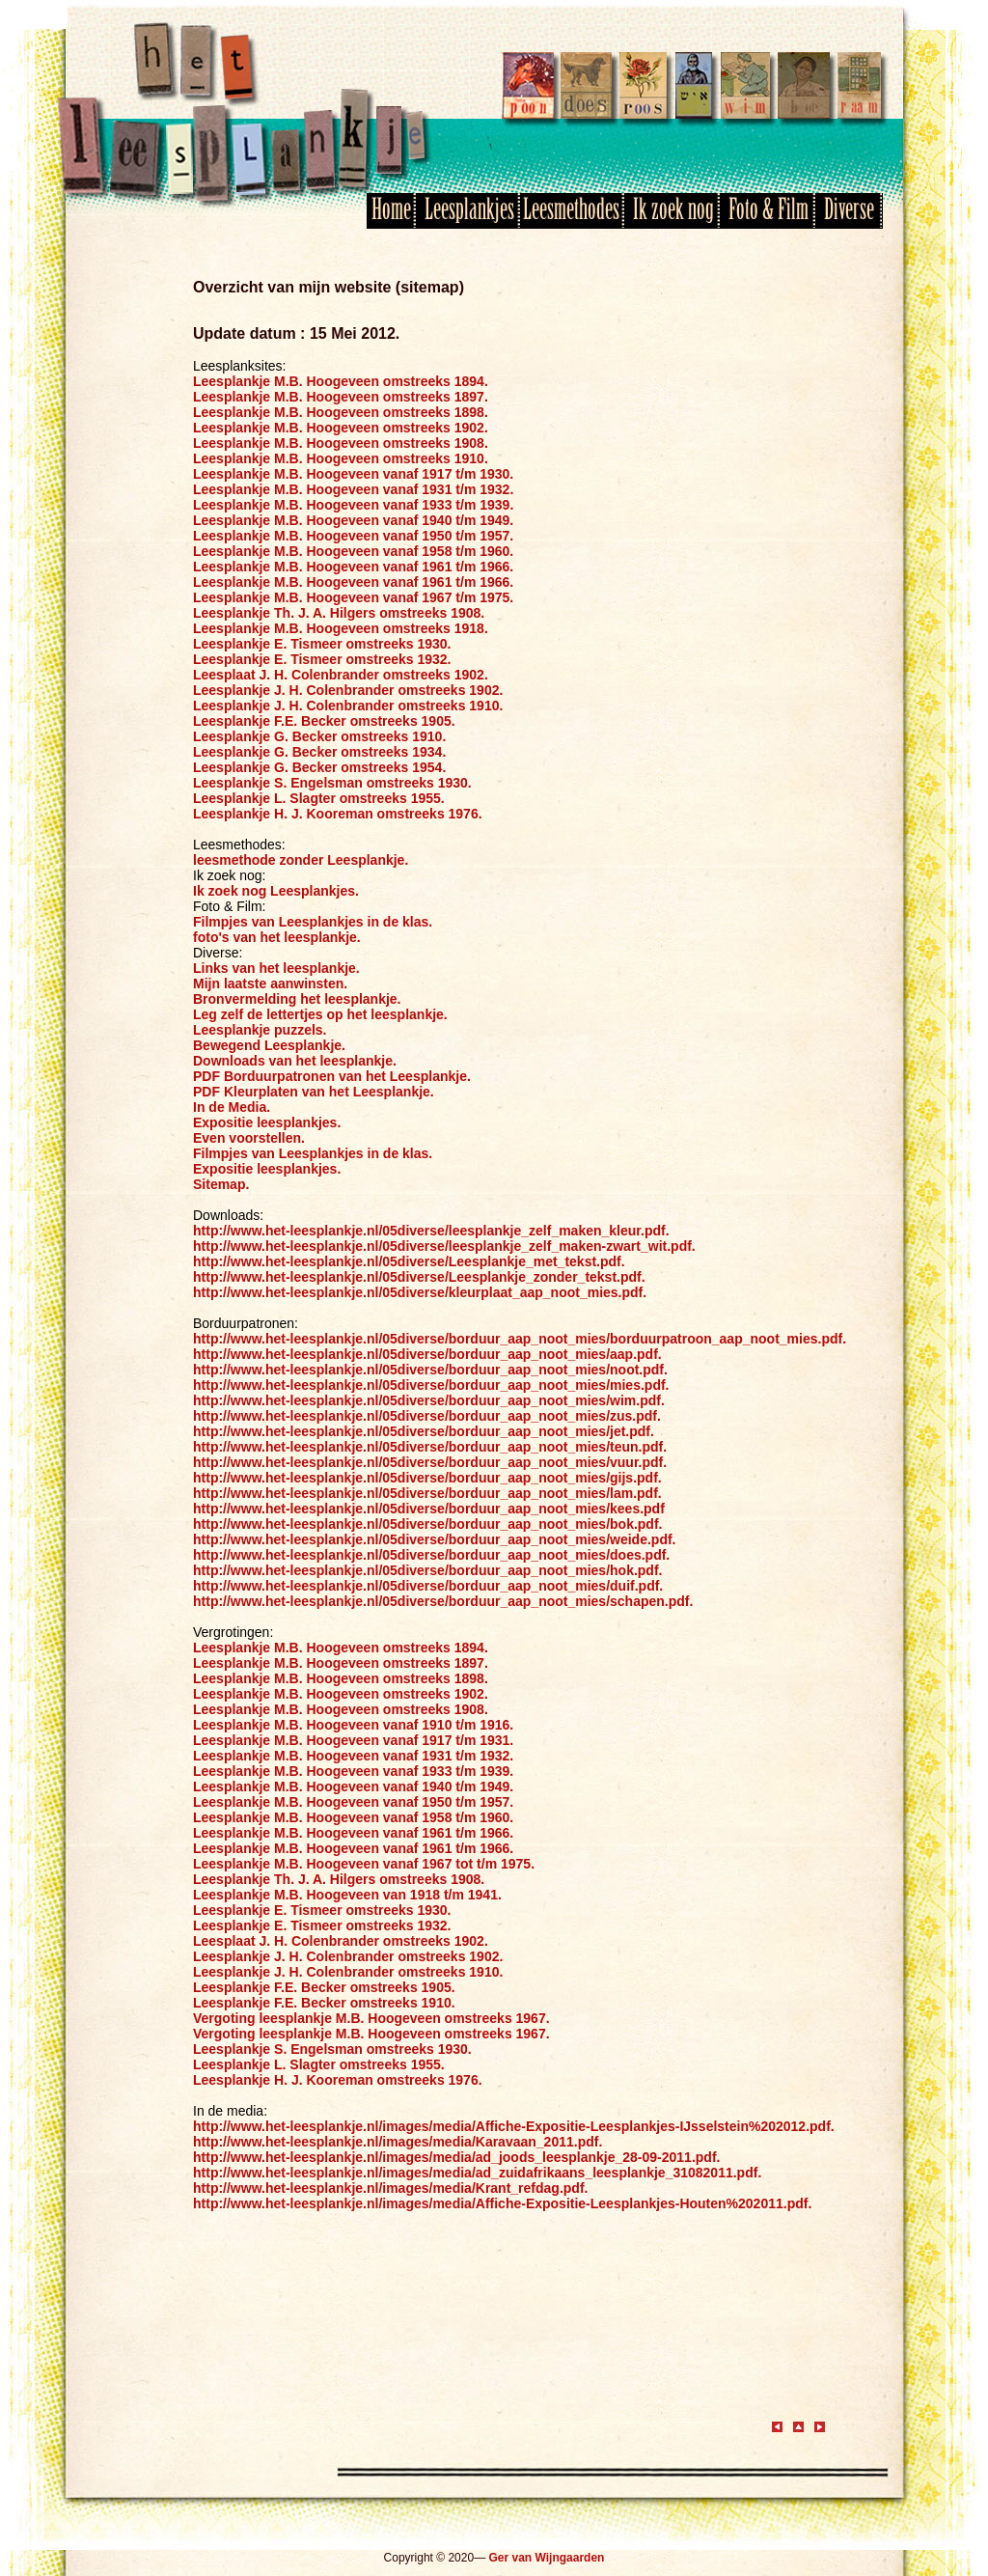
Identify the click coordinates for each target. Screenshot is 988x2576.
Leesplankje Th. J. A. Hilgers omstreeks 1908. (338, 613)
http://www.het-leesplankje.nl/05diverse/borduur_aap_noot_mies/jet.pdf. (423, 1431)
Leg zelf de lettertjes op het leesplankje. (320, 1014)
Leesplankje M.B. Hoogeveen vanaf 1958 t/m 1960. (353, 551)
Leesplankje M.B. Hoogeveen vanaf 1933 (322, 504)
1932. (496, 489)
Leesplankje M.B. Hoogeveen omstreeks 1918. (340, 628)
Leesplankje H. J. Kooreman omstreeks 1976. (337, 813)
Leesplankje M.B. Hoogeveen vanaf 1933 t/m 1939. (353, 1771)
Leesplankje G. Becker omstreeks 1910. (319, 736)
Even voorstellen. (249, 1138)
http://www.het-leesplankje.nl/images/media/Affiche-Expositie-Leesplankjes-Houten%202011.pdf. (502, 2203)
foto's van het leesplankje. (277, 937)
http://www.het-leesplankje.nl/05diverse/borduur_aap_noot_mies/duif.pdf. (428, 1585)
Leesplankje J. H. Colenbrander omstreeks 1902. (348, 690)
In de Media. (231, 1107)
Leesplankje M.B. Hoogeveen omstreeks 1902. (340, 427)
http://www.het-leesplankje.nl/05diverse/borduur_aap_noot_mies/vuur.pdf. (430, 1462)
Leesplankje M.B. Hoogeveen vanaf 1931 (322, 489)
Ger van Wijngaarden (546, 2557)
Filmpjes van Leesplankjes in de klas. (312, 921)
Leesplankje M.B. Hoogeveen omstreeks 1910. (340, 458)
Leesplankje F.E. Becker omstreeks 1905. (324, 721)
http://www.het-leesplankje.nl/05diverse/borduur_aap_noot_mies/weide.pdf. (434, 1539)
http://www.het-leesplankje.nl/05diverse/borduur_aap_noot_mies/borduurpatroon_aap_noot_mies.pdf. (519, 1338)
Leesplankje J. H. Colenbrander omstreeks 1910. (348, 705)
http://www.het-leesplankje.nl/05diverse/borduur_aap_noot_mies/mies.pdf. (431, 1385)
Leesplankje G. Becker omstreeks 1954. (319, 767)
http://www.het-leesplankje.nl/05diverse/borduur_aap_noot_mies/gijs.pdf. (427, 1477)
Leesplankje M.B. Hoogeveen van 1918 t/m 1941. (347, 1894)
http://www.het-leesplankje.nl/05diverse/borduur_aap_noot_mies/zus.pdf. (427, 1416)
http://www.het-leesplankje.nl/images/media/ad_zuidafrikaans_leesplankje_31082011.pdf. (477, 2172)
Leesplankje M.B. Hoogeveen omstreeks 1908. (340, 443)
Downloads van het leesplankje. (295, 1060)
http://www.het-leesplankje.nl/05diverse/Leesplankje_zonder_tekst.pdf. (419, 1277)
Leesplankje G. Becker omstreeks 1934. (319, 752)
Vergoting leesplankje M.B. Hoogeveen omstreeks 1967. (371, 2018)
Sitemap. (221, 1184)
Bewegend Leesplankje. (269, 1045)
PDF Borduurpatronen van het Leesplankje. (332, 1076)
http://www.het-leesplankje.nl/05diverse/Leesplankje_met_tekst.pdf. (409, 1261)
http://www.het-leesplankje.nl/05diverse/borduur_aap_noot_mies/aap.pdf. (427, 1354)
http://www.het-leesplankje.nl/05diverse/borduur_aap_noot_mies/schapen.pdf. (443, 1601)
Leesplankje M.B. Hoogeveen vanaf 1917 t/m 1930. (353, 474)
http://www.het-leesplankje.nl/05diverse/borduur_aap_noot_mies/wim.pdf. (429, 1400)
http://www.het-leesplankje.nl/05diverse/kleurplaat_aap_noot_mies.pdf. (419, 1292)
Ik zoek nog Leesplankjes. (276, 891)
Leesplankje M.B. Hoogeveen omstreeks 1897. (340, 396)
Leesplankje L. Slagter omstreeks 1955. (319, 798)
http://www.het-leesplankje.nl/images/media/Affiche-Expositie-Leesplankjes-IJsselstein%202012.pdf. (514, 2126)
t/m (466, 489)
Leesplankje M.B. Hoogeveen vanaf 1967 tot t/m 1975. (364, 1863)
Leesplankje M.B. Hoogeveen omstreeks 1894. (340, 381)
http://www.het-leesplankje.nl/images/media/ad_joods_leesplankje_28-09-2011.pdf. (456, 2157)
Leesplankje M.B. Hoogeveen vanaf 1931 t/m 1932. (353, 1755)
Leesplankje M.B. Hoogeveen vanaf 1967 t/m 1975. (353, 597)
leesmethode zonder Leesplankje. (300, 860)
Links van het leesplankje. (276, 968)
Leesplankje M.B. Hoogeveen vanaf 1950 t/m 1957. (353, 535)
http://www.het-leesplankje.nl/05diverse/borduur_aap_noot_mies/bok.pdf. (427, 1524)
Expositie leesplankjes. (267, 1122)
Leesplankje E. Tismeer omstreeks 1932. (322, 659)
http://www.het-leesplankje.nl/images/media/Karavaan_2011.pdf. (397, 2141)
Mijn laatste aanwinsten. (270, 983)
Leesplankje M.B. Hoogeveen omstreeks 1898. (340, 412)
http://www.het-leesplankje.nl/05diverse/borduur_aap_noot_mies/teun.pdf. (430, 1446)
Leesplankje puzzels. (260, 1030)
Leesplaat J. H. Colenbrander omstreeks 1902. (340, 674)
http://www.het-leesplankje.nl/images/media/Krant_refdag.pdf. (390, 2188)
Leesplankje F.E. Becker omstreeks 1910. (324, 2002)
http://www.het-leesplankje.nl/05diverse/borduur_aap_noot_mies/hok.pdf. (427, 1570)
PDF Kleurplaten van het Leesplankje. (313, 1091)
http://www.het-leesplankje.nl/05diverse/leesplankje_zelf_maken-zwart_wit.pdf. (444, 1246)
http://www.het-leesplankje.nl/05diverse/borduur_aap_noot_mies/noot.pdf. (430, 1369)
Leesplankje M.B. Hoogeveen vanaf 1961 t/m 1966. (353, 566)
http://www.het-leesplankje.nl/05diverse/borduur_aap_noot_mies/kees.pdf (429, 1508)
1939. (496, 504)
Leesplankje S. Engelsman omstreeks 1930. (332, 782)
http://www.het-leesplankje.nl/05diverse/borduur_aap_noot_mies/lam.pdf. (427, 1493)
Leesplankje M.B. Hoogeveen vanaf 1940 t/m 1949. (353, 520)
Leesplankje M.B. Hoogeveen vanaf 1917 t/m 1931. (353, 1740)
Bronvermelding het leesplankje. (297, 999)
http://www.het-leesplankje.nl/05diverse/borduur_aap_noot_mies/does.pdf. (431, 1555)
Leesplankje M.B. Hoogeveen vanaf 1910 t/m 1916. (353, 1724)
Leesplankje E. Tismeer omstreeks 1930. (322, 643)
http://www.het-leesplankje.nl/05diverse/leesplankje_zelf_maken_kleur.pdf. (431, 1230)
